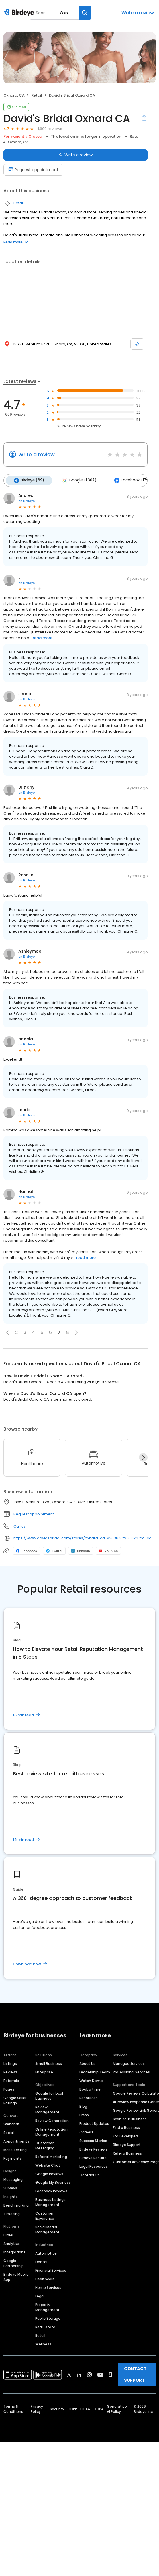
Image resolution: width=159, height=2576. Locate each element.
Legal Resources (94, 2165)
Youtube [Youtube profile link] (108, 1550)
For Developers (126, 2135)
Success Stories (93, 2139)
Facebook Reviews (51, 2190)
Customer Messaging (44, 2145)
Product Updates (94, 2122)
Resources (89, 2097)
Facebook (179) (129, 480)
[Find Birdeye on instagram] (89, 2373)
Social (8, 2131)
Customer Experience (44, 2215)
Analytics (11, 2242)
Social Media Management (47, 2229)
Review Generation (52, 2119)
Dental (41, 2261)
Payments (12, 2157)
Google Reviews (49, 2173)
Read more (15, 242)
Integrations (14, 2251)
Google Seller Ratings (15, 2100)
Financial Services (50, 2269)
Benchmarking (16, 2204)
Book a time (90, 2088)
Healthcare (45, 2278)
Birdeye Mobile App (16, 2276)
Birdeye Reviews (94, 2148)
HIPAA (85, 2408)
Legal (39, 2295)
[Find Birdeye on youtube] (100, 2373)
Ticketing (11, 2213)
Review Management (47, 2109)
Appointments (16, 2140)
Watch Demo (91, 2079)
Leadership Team (95, 2071)
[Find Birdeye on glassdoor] (110, 2373)
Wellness (43, 2343)
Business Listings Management (50, 2201)
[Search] (85, 13)
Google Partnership (13, 2262)
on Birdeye (26, 500)
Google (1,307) (77, 480)
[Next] (143, 1456)
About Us (87, 2062)
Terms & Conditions (13, 2408)
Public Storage (47, 2317)
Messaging (13, 2178)
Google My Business (53, 2181)
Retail (36, 95)
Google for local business (49, 2095)
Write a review (137, 12)
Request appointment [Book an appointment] (33, 170)
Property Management (47, 2306)
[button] (8, 1332)
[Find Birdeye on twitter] (69, 2373)
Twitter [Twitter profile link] (54, 1550)
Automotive (46, 2252)
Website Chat (47, 2164)
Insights (10, 2195)
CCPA (98, 2408)
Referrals (11, 2079)
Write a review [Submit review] (76, 155)
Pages (8, 2088)
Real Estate (45, 2326)
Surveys (10, 2187)
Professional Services (131, 2071)
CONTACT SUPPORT (135, 2373)
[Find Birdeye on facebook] (59, 2373)
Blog (83, 2105)
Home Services (48, 2286)
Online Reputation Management (51, 2131)
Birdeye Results (93, 2157)
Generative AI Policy (117, 2408)
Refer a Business (127, 2152)
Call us (19, 1525)
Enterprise (44, 2071)
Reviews (10, 2071)
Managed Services (129, 2062)
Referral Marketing (51, 2155)
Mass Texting (15, 2149)
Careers (86, 2131)
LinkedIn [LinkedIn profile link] (80, 1550)
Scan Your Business (130, 2118)
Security (57, 2408)
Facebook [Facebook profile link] (26, 1550)
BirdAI (8, 2234)
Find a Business (126, 2126)
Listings (10, 2062)
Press (84, 2114)
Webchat (11, 2123)
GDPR (72, 2408)
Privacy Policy (37, 2408)
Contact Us (90, 2174)
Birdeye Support (127, 2143)
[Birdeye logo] (19, 13)
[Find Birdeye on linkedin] (79, 2373)
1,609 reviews (50, 128)
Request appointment (33, 1513)
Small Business (48, 2062)
